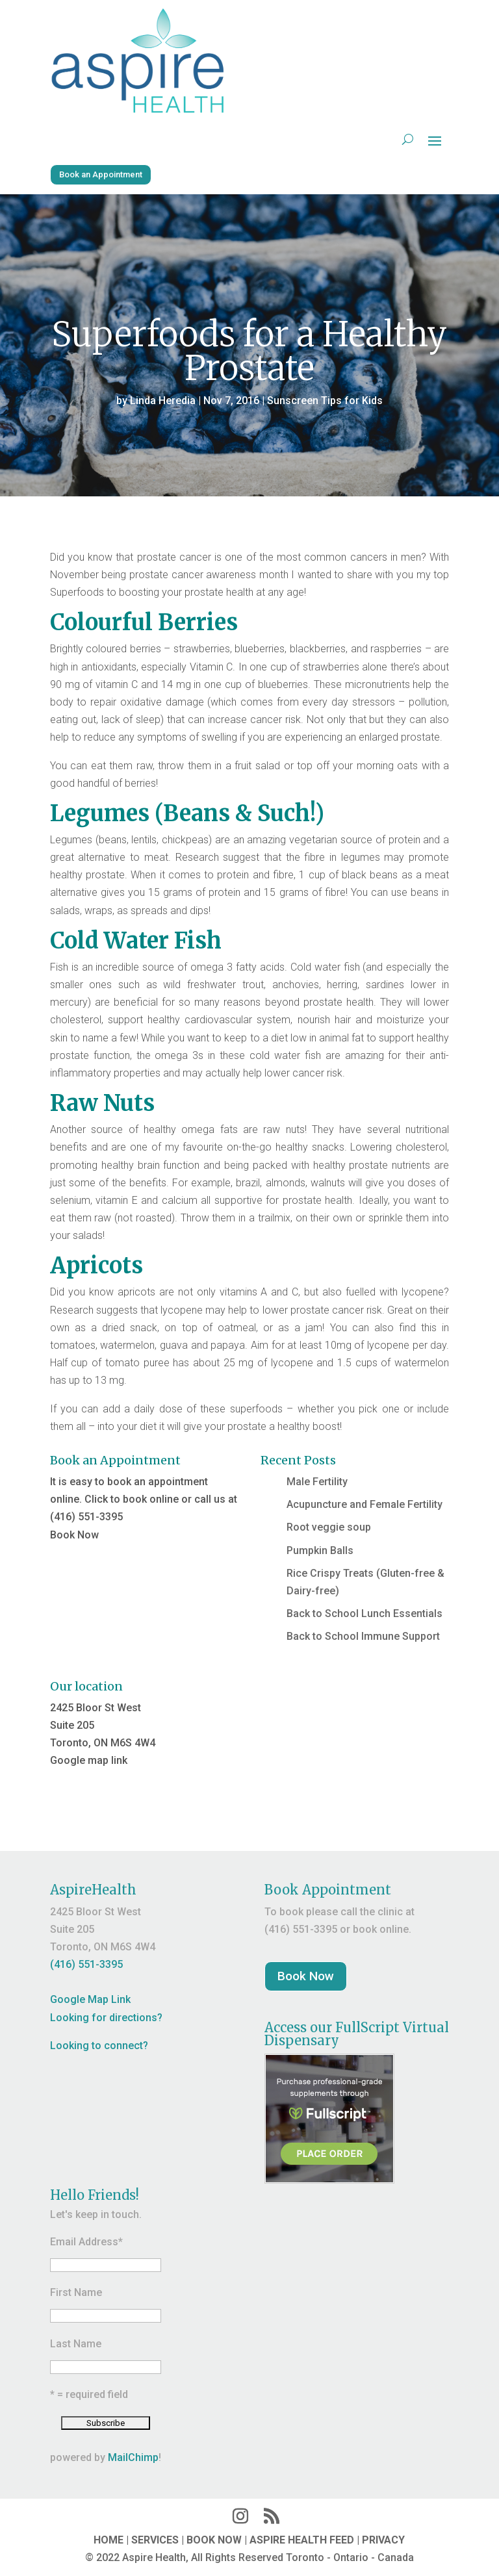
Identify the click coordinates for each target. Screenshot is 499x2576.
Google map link (88, 1760)
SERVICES (155, 2540)
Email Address (86, 2242)
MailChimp (133, 2457)
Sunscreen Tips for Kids (325, 400)
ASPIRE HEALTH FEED (302, 2540)
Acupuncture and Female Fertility (364, 1504)
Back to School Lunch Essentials (364, 1613)
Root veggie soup (329, 1527)
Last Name (75, 2344)
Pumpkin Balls (320, 1550)
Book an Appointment (100, 174)
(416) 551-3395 (86, 1964)
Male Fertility (317, 1481)
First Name (76, 2292)
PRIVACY (383, 2540)
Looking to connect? (99, 2045)
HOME (108, 2540)
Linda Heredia (163, 400)
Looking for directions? (106, 2017)
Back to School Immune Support (363, 1636)
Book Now (74, 1535)
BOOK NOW (214, 2540)
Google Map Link (90, 1999)
